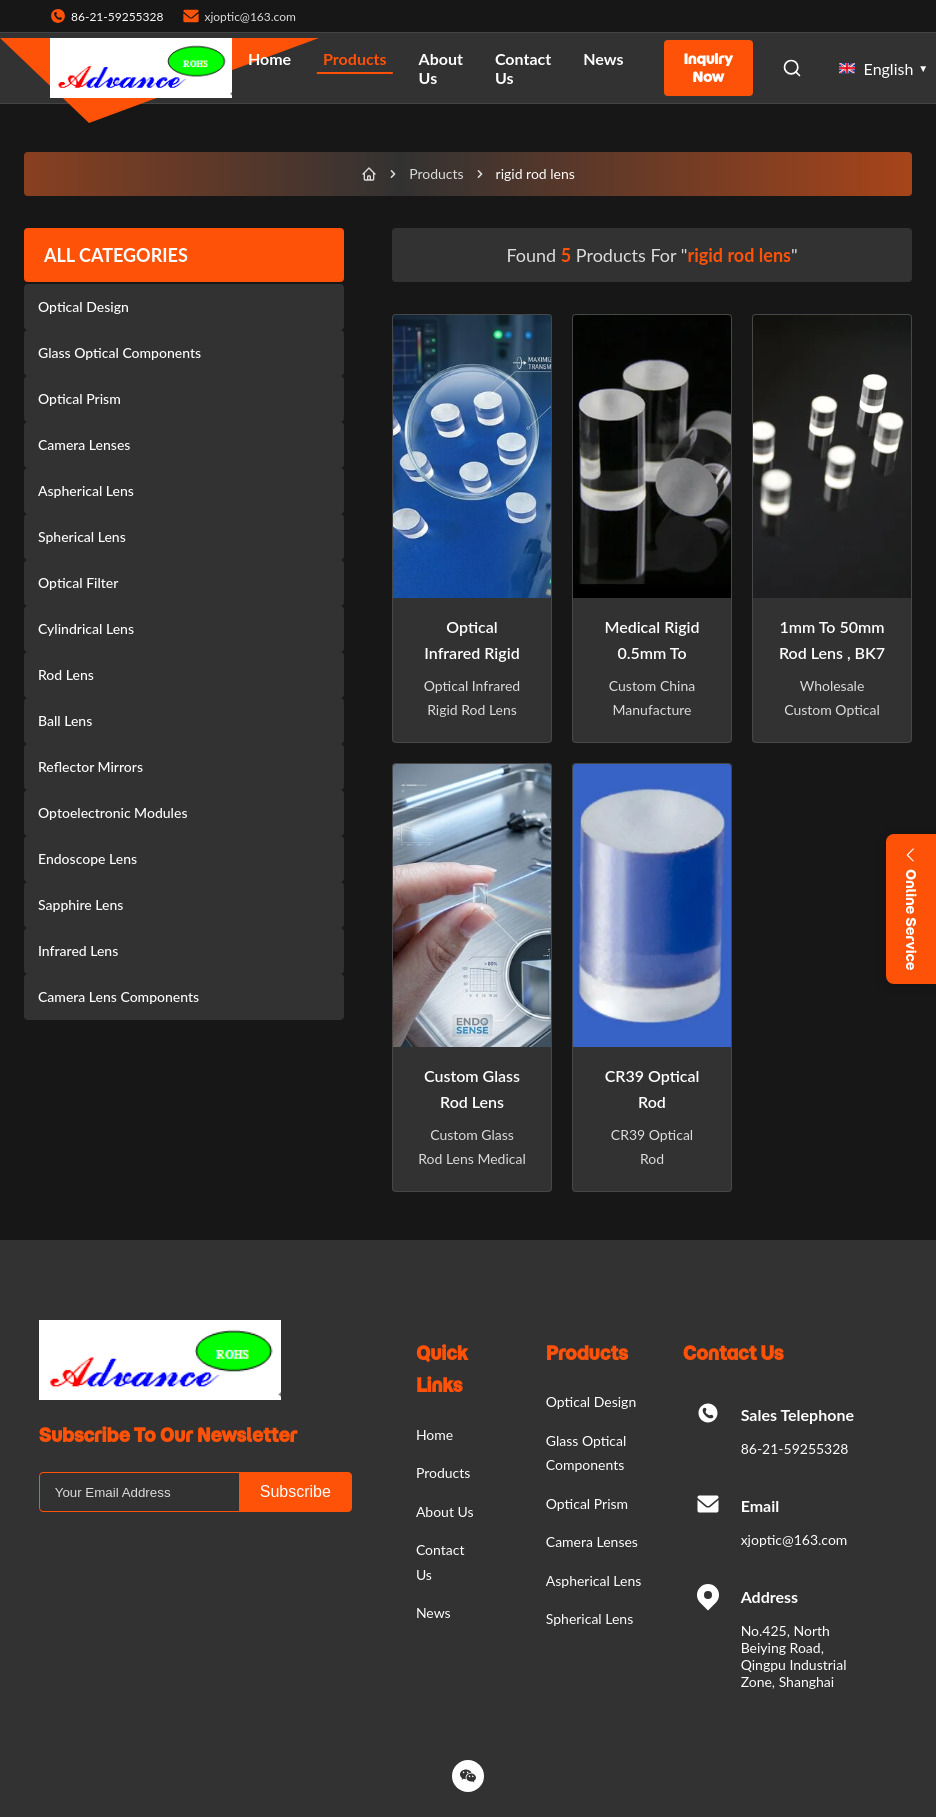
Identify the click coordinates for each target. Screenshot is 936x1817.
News (603, 58)
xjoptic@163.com (249, 16)
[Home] (369, 174)
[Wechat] (468, 1776)
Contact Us (523, 68)
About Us (441, 68)
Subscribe (295, 1491)
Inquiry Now (708, 68)
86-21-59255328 (795, 1448)
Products (355, 58)
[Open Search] (792, 68)
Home (269, 58)
